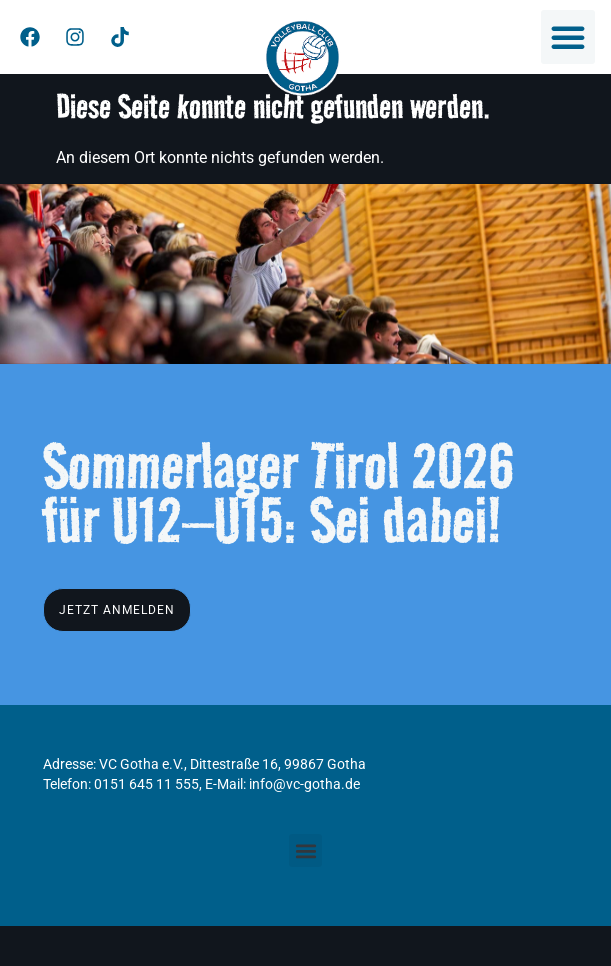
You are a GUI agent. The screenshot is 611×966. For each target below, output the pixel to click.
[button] (568, 37)
